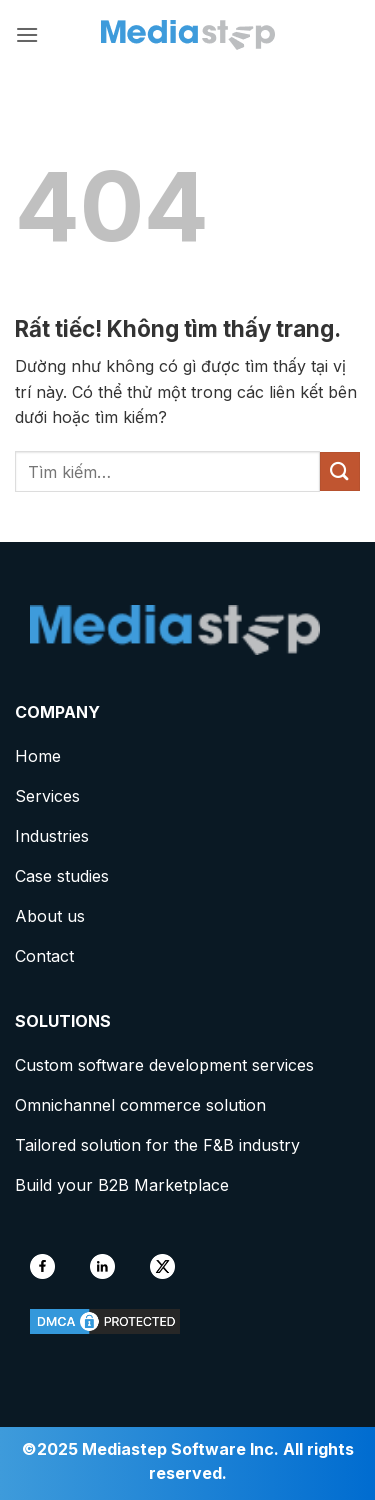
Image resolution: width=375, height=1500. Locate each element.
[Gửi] (340, 471)
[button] (27, 34)
